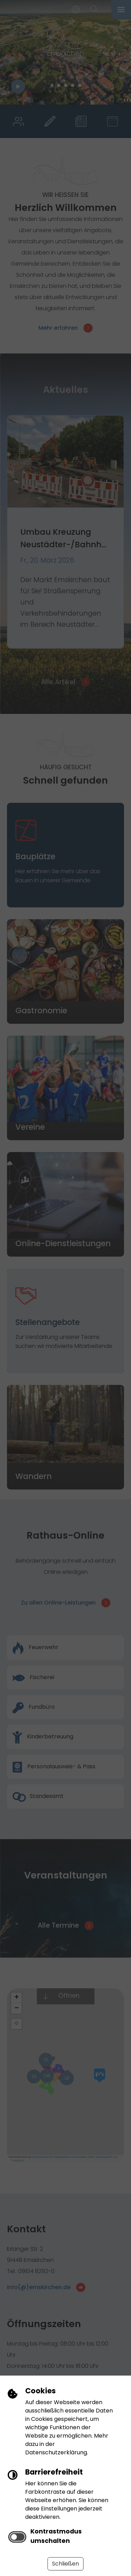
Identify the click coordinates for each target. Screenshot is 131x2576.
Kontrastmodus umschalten (56, 2536)
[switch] (17, 2537)
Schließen (65, 2564)
